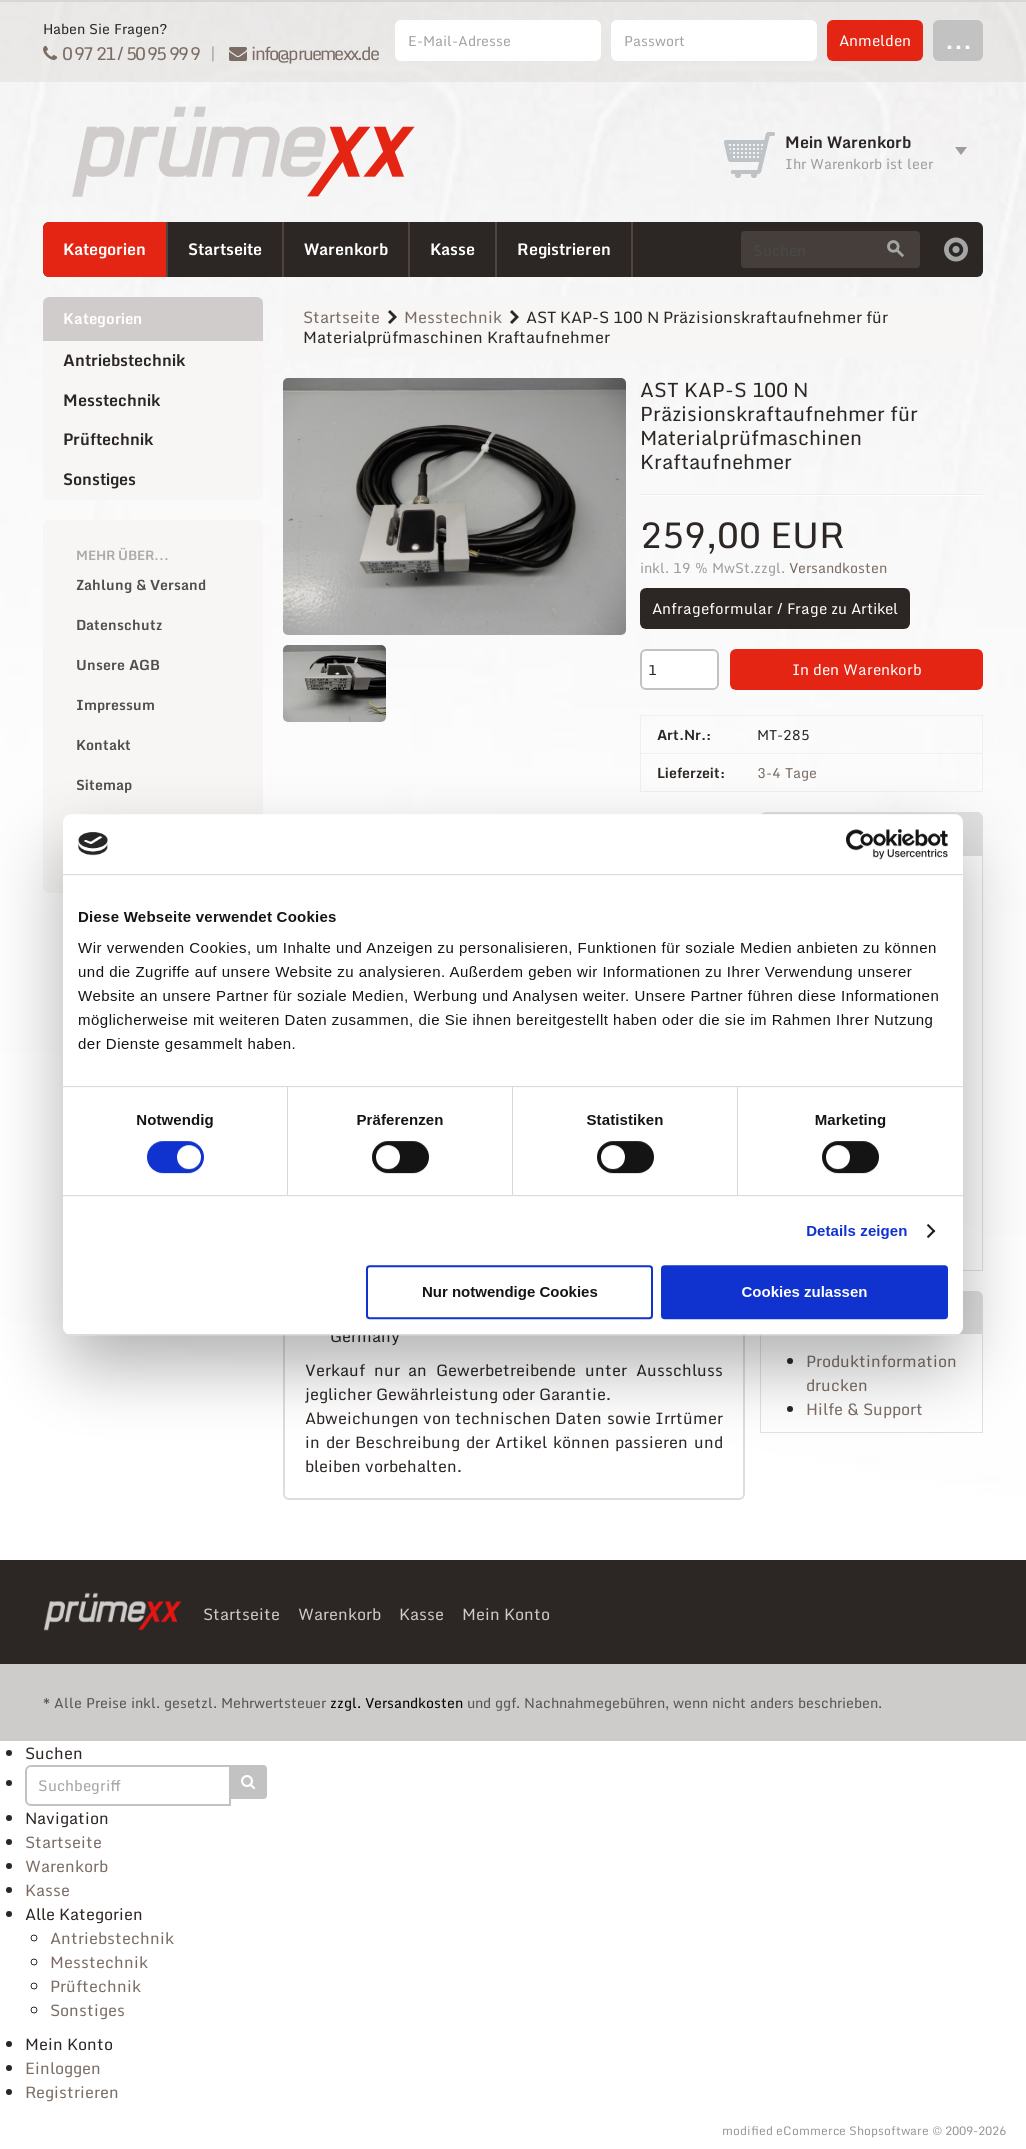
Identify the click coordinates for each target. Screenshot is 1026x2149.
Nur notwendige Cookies (510, 1291)
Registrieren (564, 249)
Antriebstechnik (124, 360)
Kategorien (104, 249)
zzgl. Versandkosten (396, 1702)
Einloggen (63, 2068)
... (958, 39)
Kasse (452, 249)
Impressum (115, 704)
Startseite (225, 249)
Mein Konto (506, 1614)
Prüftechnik (108, 439)
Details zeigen (856, 1230)
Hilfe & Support (864, 1409)
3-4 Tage (787, 772)
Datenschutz (119, 624)
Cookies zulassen (805, 1291)
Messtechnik (111, 400)
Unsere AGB (118, 664)
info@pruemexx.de (304, 53)
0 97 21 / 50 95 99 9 (121, 53)
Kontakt (103, 744)
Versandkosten (838, 567)
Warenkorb (346, 249)
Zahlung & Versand (141, 584)
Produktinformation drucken (881, 1373)
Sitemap (104, 784)
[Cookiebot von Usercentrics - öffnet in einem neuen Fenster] (860, 844)
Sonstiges (99, 479)
